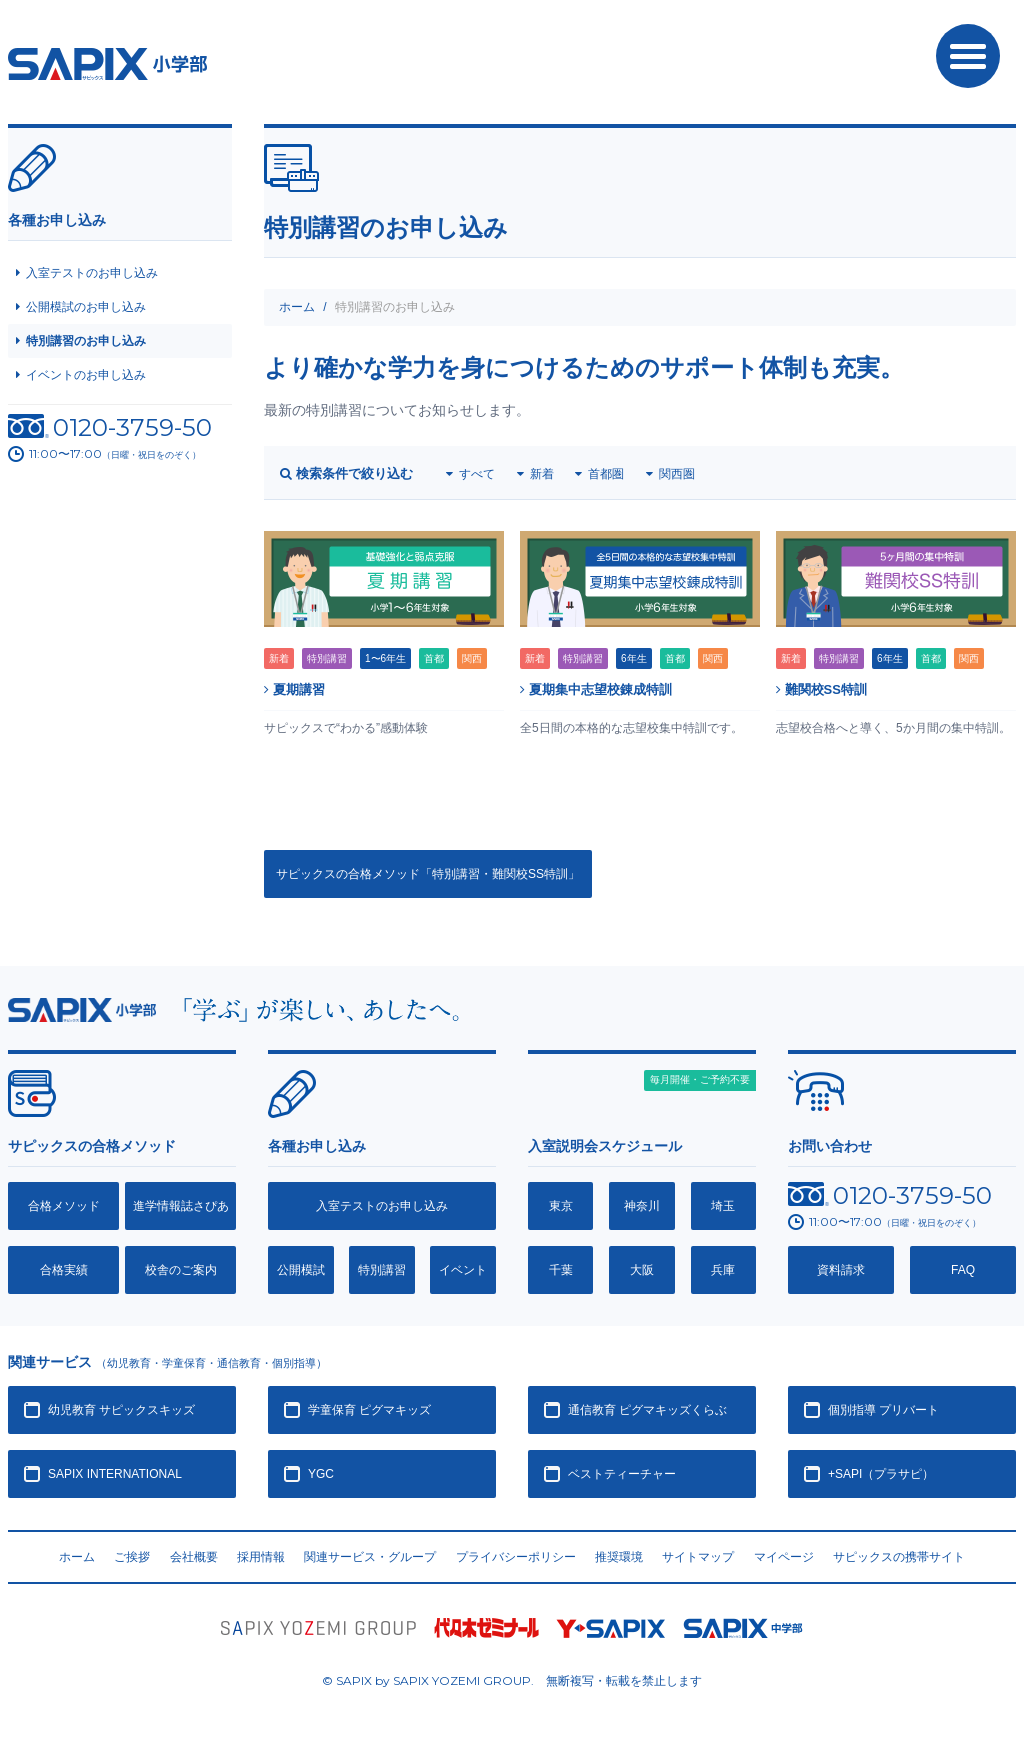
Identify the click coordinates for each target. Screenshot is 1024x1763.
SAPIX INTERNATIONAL (115, 1474)
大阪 (642, 1270)
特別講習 (382, 1270)
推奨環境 (619, 1557)
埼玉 (723, 1206)
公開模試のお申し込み (86, 307)
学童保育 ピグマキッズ (369, 1410)
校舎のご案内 (181, 1270)
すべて (477, 474)
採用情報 (261, 1557)
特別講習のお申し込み (86, 341)
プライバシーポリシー (516, 1557)
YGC (321, 1474)
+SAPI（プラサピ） (881, 1474)
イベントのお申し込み (86, 375)
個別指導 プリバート (883, 1410)
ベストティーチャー (622, 1474)
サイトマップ (698, 1557)
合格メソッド (64, 1206)
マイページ (784, 1557)
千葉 (561, 1270)
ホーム (297, 307)
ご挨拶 (132, 1557)
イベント (463, 1270)
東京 (561, 1206)
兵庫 (723, 1270)
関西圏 (677, 474)
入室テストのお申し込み (92, 273)
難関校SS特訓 (821, 689)
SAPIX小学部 (107, 64)
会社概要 (194, 1557)
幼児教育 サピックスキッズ (121, 1410)
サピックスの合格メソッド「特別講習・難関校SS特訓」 (428, 874)
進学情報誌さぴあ (181, 1206)
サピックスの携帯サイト (899, 1557)
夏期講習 (294, 689)
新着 (542, 474)
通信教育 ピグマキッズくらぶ (647, 1410)
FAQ (963, 1270)
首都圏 (606, 474)
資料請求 (841, 1270)
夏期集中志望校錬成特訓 (596, 689)
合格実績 (64, 1270)
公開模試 (301, 1270)
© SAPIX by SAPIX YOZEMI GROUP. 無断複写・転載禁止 (512, 1680)
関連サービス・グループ (370, 1557)
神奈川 (642, 1206)
